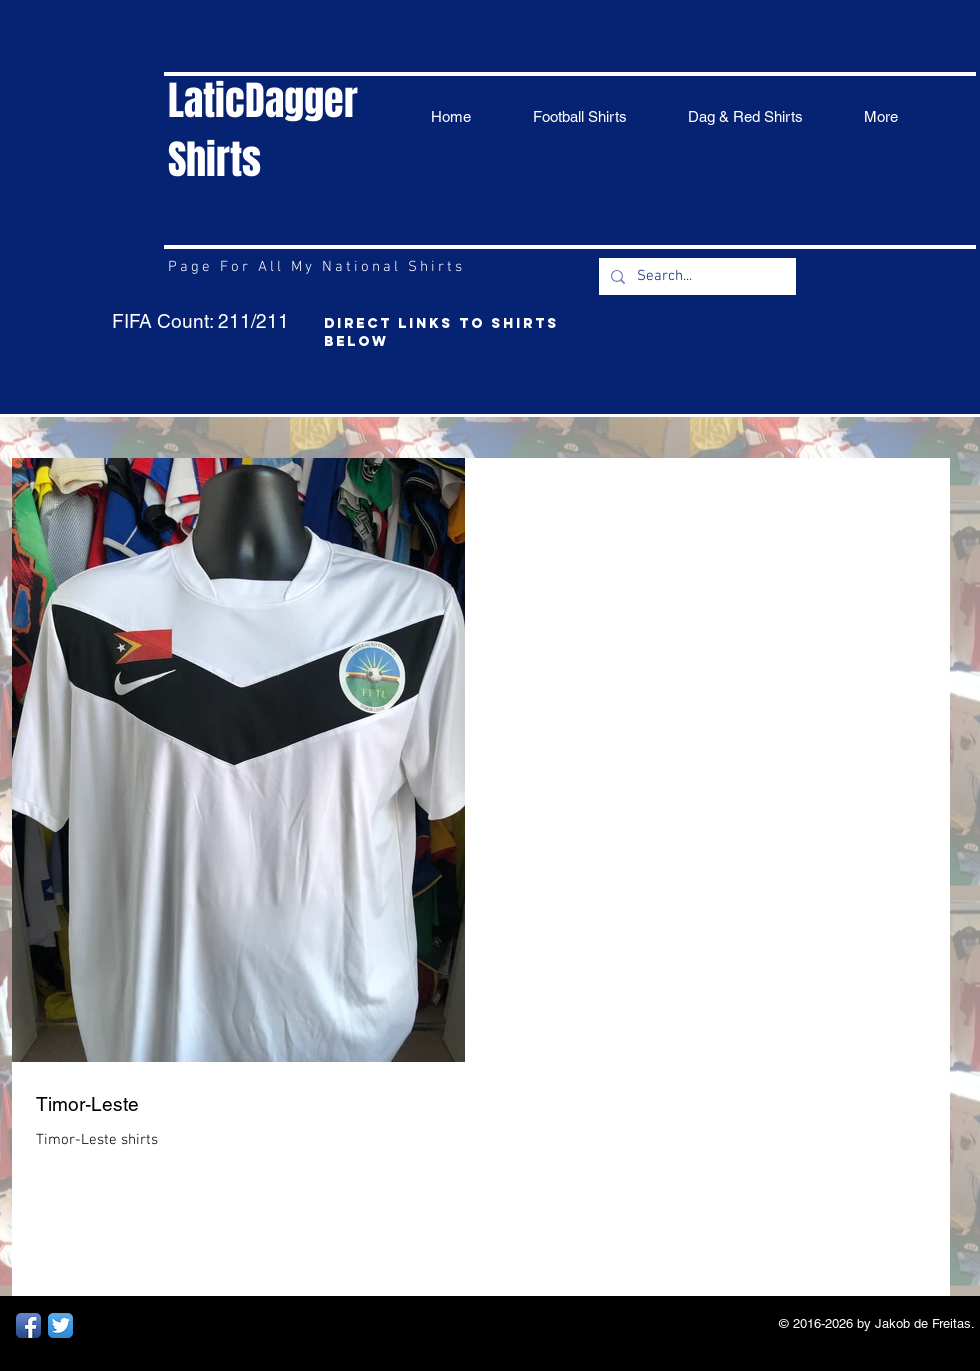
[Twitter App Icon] (60, 1325)
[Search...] (695, 276)
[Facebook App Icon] (28, 1325)
